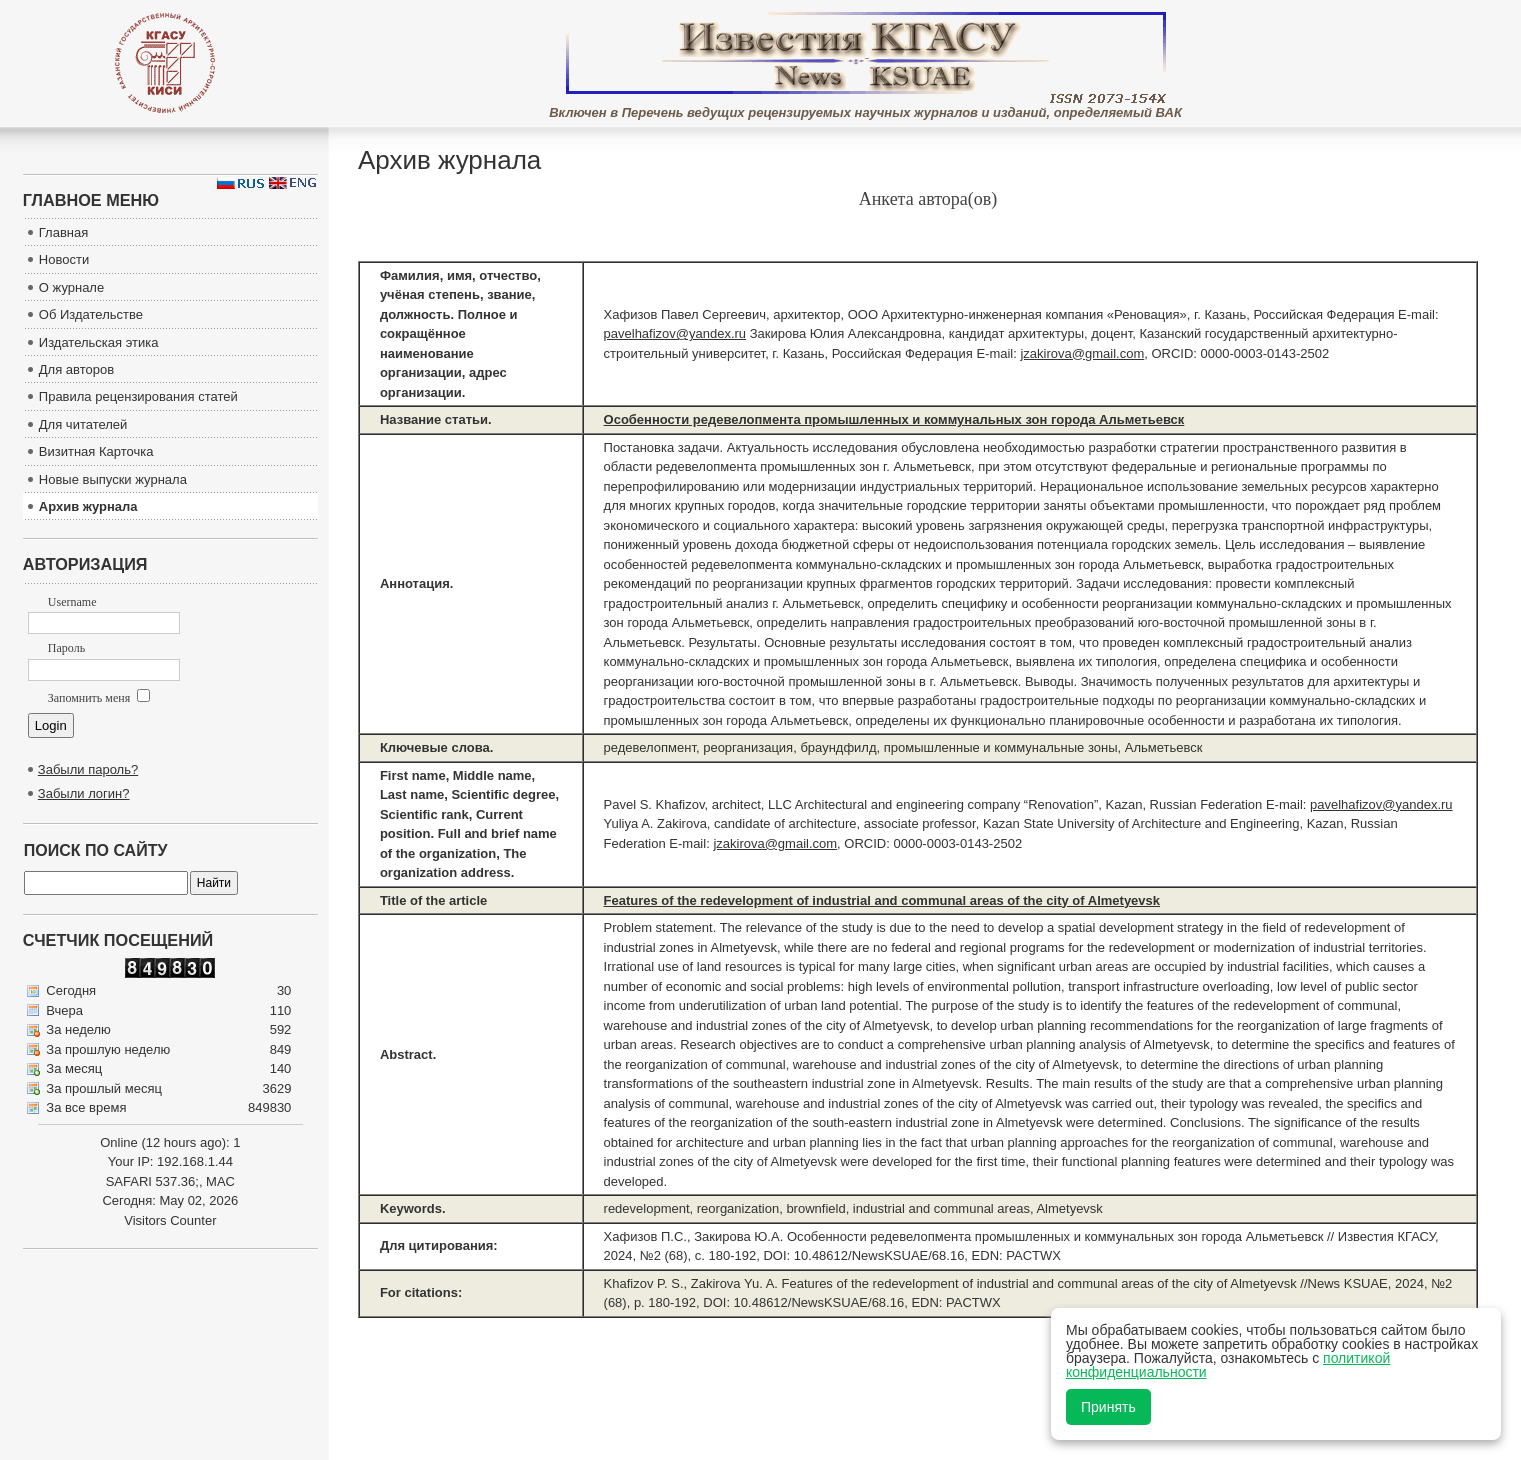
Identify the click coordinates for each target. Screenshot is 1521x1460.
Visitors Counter (170, 1220)
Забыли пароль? (88, 769)
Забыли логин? (84, 793)
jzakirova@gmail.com (1082, 353)
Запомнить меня (99, 698)
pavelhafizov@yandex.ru (675, 333)
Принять (1108, 1407)
